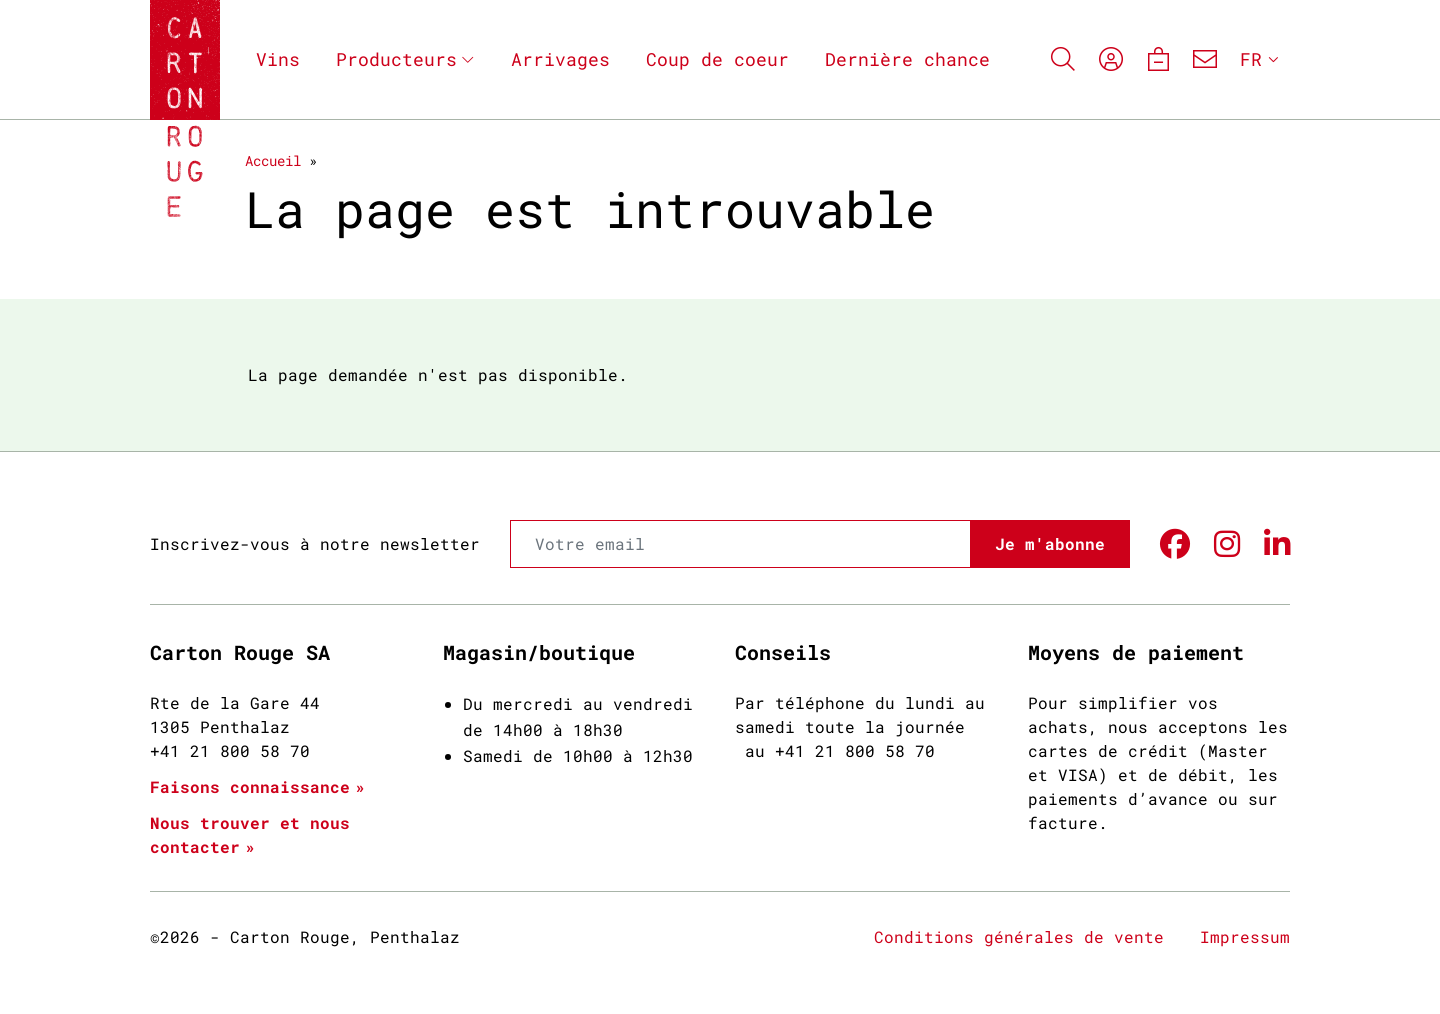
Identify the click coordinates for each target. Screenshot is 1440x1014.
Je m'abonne (1050, 543)
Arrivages (560, 59)
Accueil (273, 160)
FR (1251, 59)
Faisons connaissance (250, 786)
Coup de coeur (717, 59)
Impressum (1245, 936)
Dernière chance (907, 59)
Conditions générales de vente (1019, 936)
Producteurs (396, 59)
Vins (278, 59)
